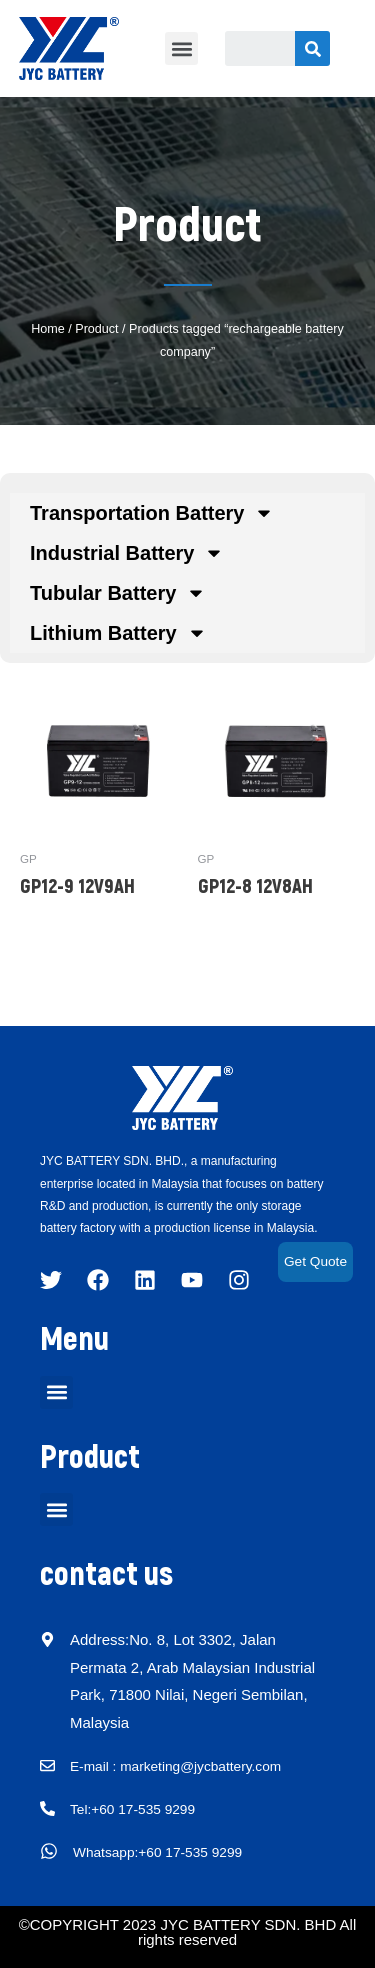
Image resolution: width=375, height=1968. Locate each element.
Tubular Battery (118, 593)
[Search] (312, 48)
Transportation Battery (152, 513)
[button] (181, 48)
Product (96, 329)
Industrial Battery (127, 553)
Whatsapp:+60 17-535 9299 (157, 1853)
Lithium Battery (118, 633)
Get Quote (315, 1261)
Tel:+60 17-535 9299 (132, 1810)
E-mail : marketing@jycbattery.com (175, 1767)
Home (48, 329)
